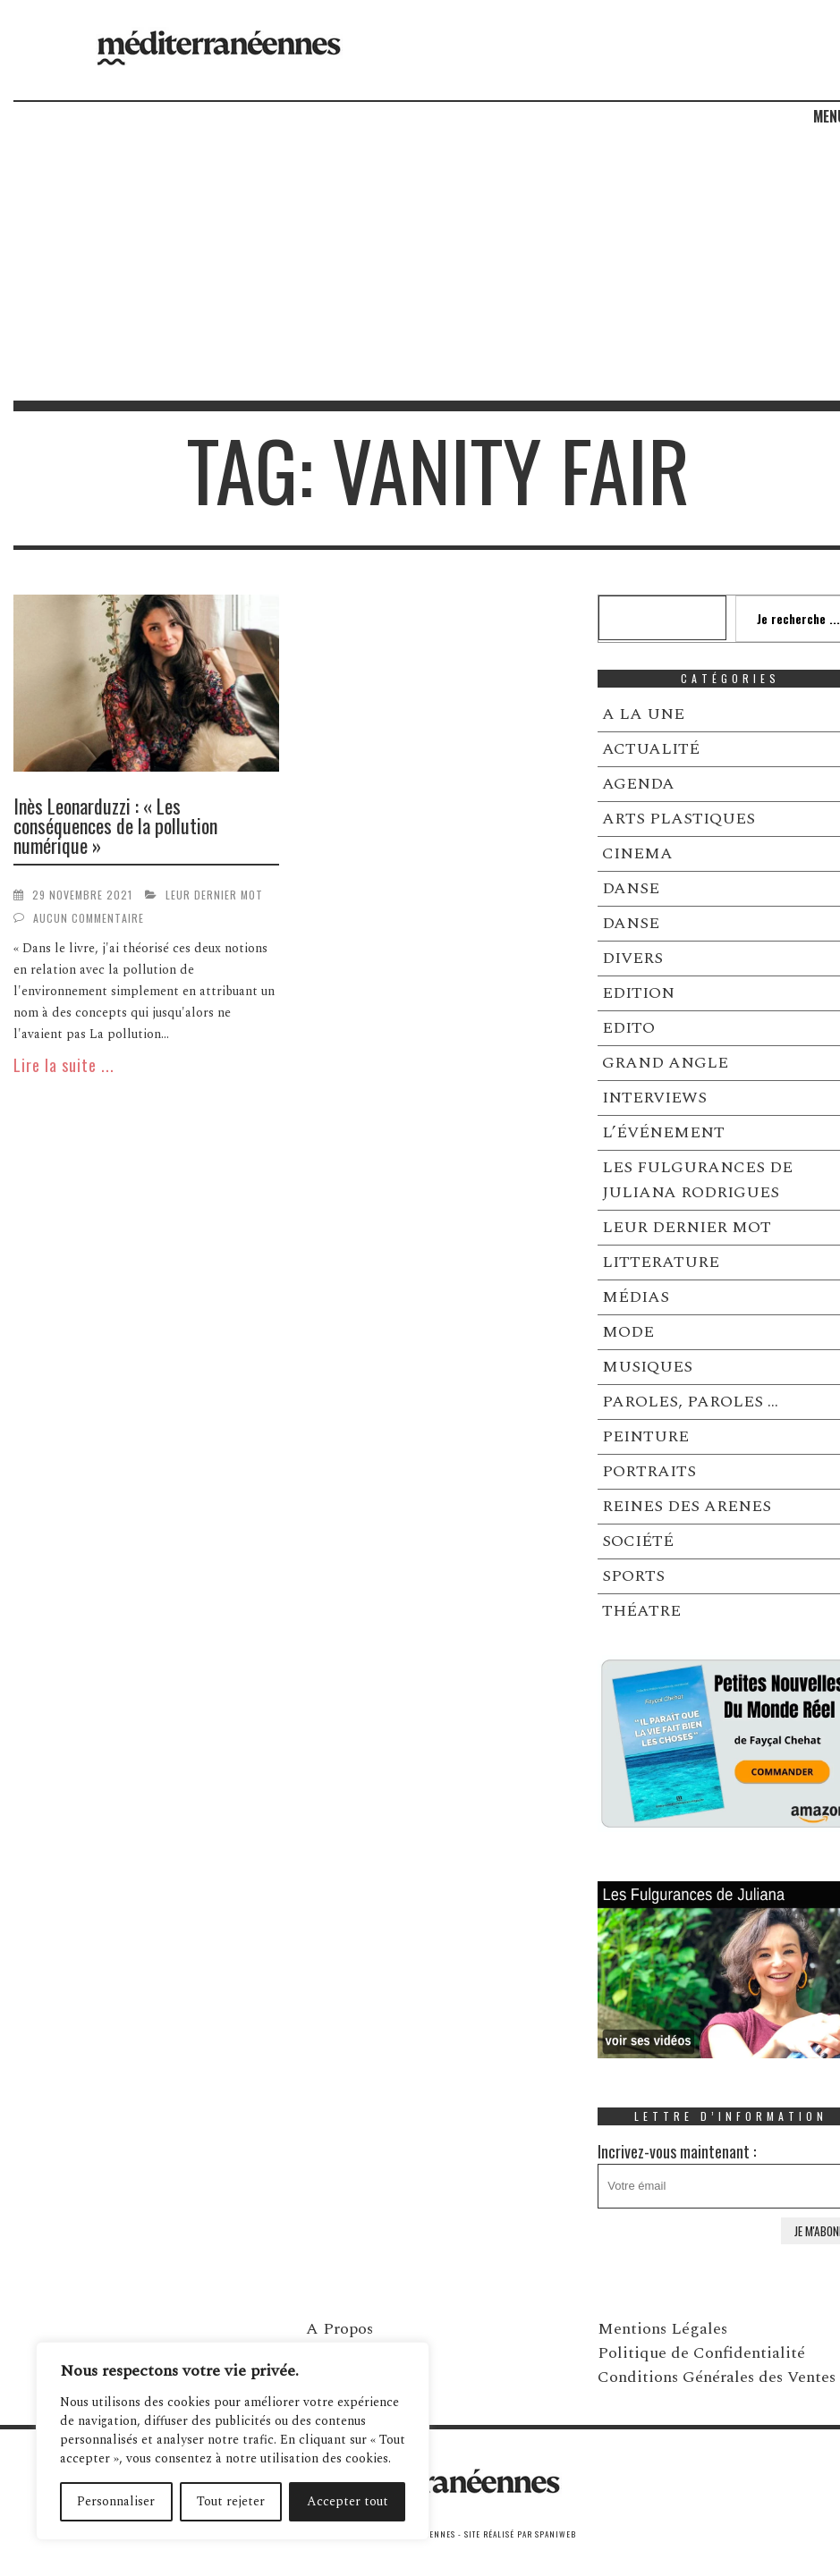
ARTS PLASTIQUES (678, 819)
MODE (628, 1332)
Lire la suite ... (64, 1065)
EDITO (628, 1028)
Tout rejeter (231, 2501)
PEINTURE (645, 1436)
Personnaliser (116, 2501)
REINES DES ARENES (686, 1506)
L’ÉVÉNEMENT (663, 1132)
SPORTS (633, 1576)
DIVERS (632, 958)
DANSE (630, 888)
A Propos (339, 2329)
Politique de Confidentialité (701, 2353)
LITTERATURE (660, 1262)
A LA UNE (643, 714)
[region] (232, 2441)
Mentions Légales (662, 2329)
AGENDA (638, 784)
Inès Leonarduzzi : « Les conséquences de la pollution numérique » (115, 825)
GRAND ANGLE (665, 1063)
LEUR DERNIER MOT (214, 894)
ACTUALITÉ (651, 749)
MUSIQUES (647, 1367)
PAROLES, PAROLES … (690, 1401)
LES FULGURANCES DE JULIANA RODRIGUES (697, 1179)
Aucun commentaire (88, 917)
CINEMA (637, 853)
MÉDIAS (635, 1297)
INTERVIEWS (654, 1097)
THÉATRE (641, 1611)
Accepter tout (347, 2501)
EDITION (638, 993)
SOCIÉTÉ (638, 1541)
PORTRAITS (649, 1471)
